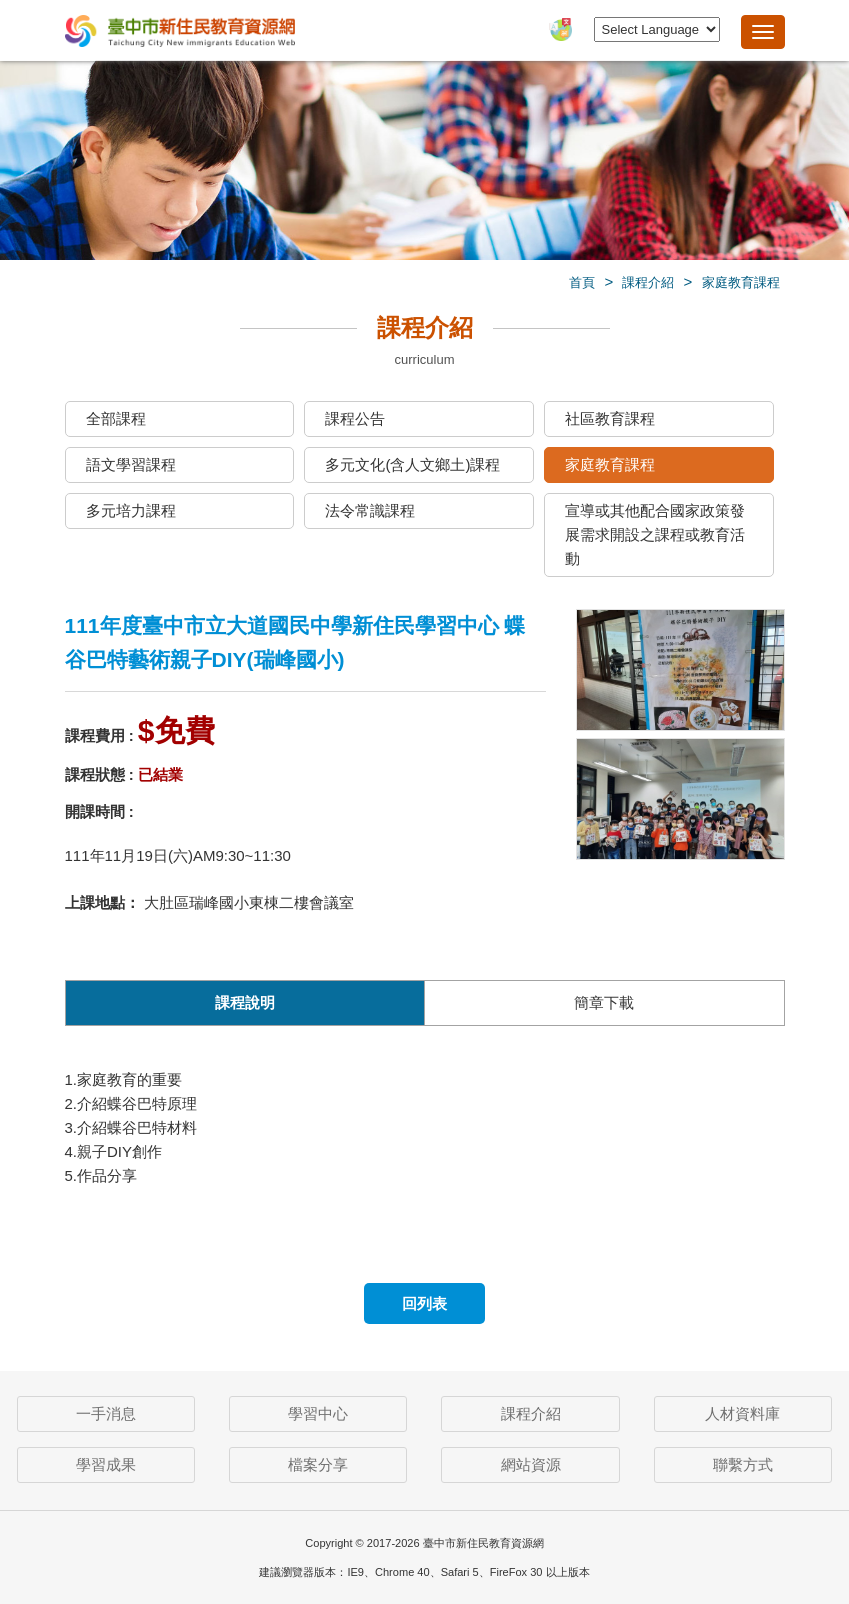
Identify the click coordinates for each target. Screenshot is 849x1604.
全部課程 (116, 418)
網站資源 (531, 1464)
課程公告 (355, 418)
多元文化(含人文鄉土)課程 (412, 464)
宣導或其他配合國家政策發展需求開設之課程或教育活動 (655, 534)
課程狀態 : (99, 774)
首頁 (582, 282)
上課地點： (102, 902)
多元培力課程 (131, 510)
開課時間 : (99, 811)
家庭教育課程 (741, 282)
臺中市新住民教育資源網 (180, 32)
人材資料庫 (742, 1413)
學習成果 (106, 1464)
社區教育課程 (610, 418)
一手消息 (106, 1413)
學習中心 (318, 1413)
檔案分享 (318, 1464)
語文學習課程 (131, 464)
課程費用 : (99, 735)
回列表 (424, 1303)
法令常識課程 (370, 510)
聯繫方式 (743, 1464)
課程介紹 (648, 282)
